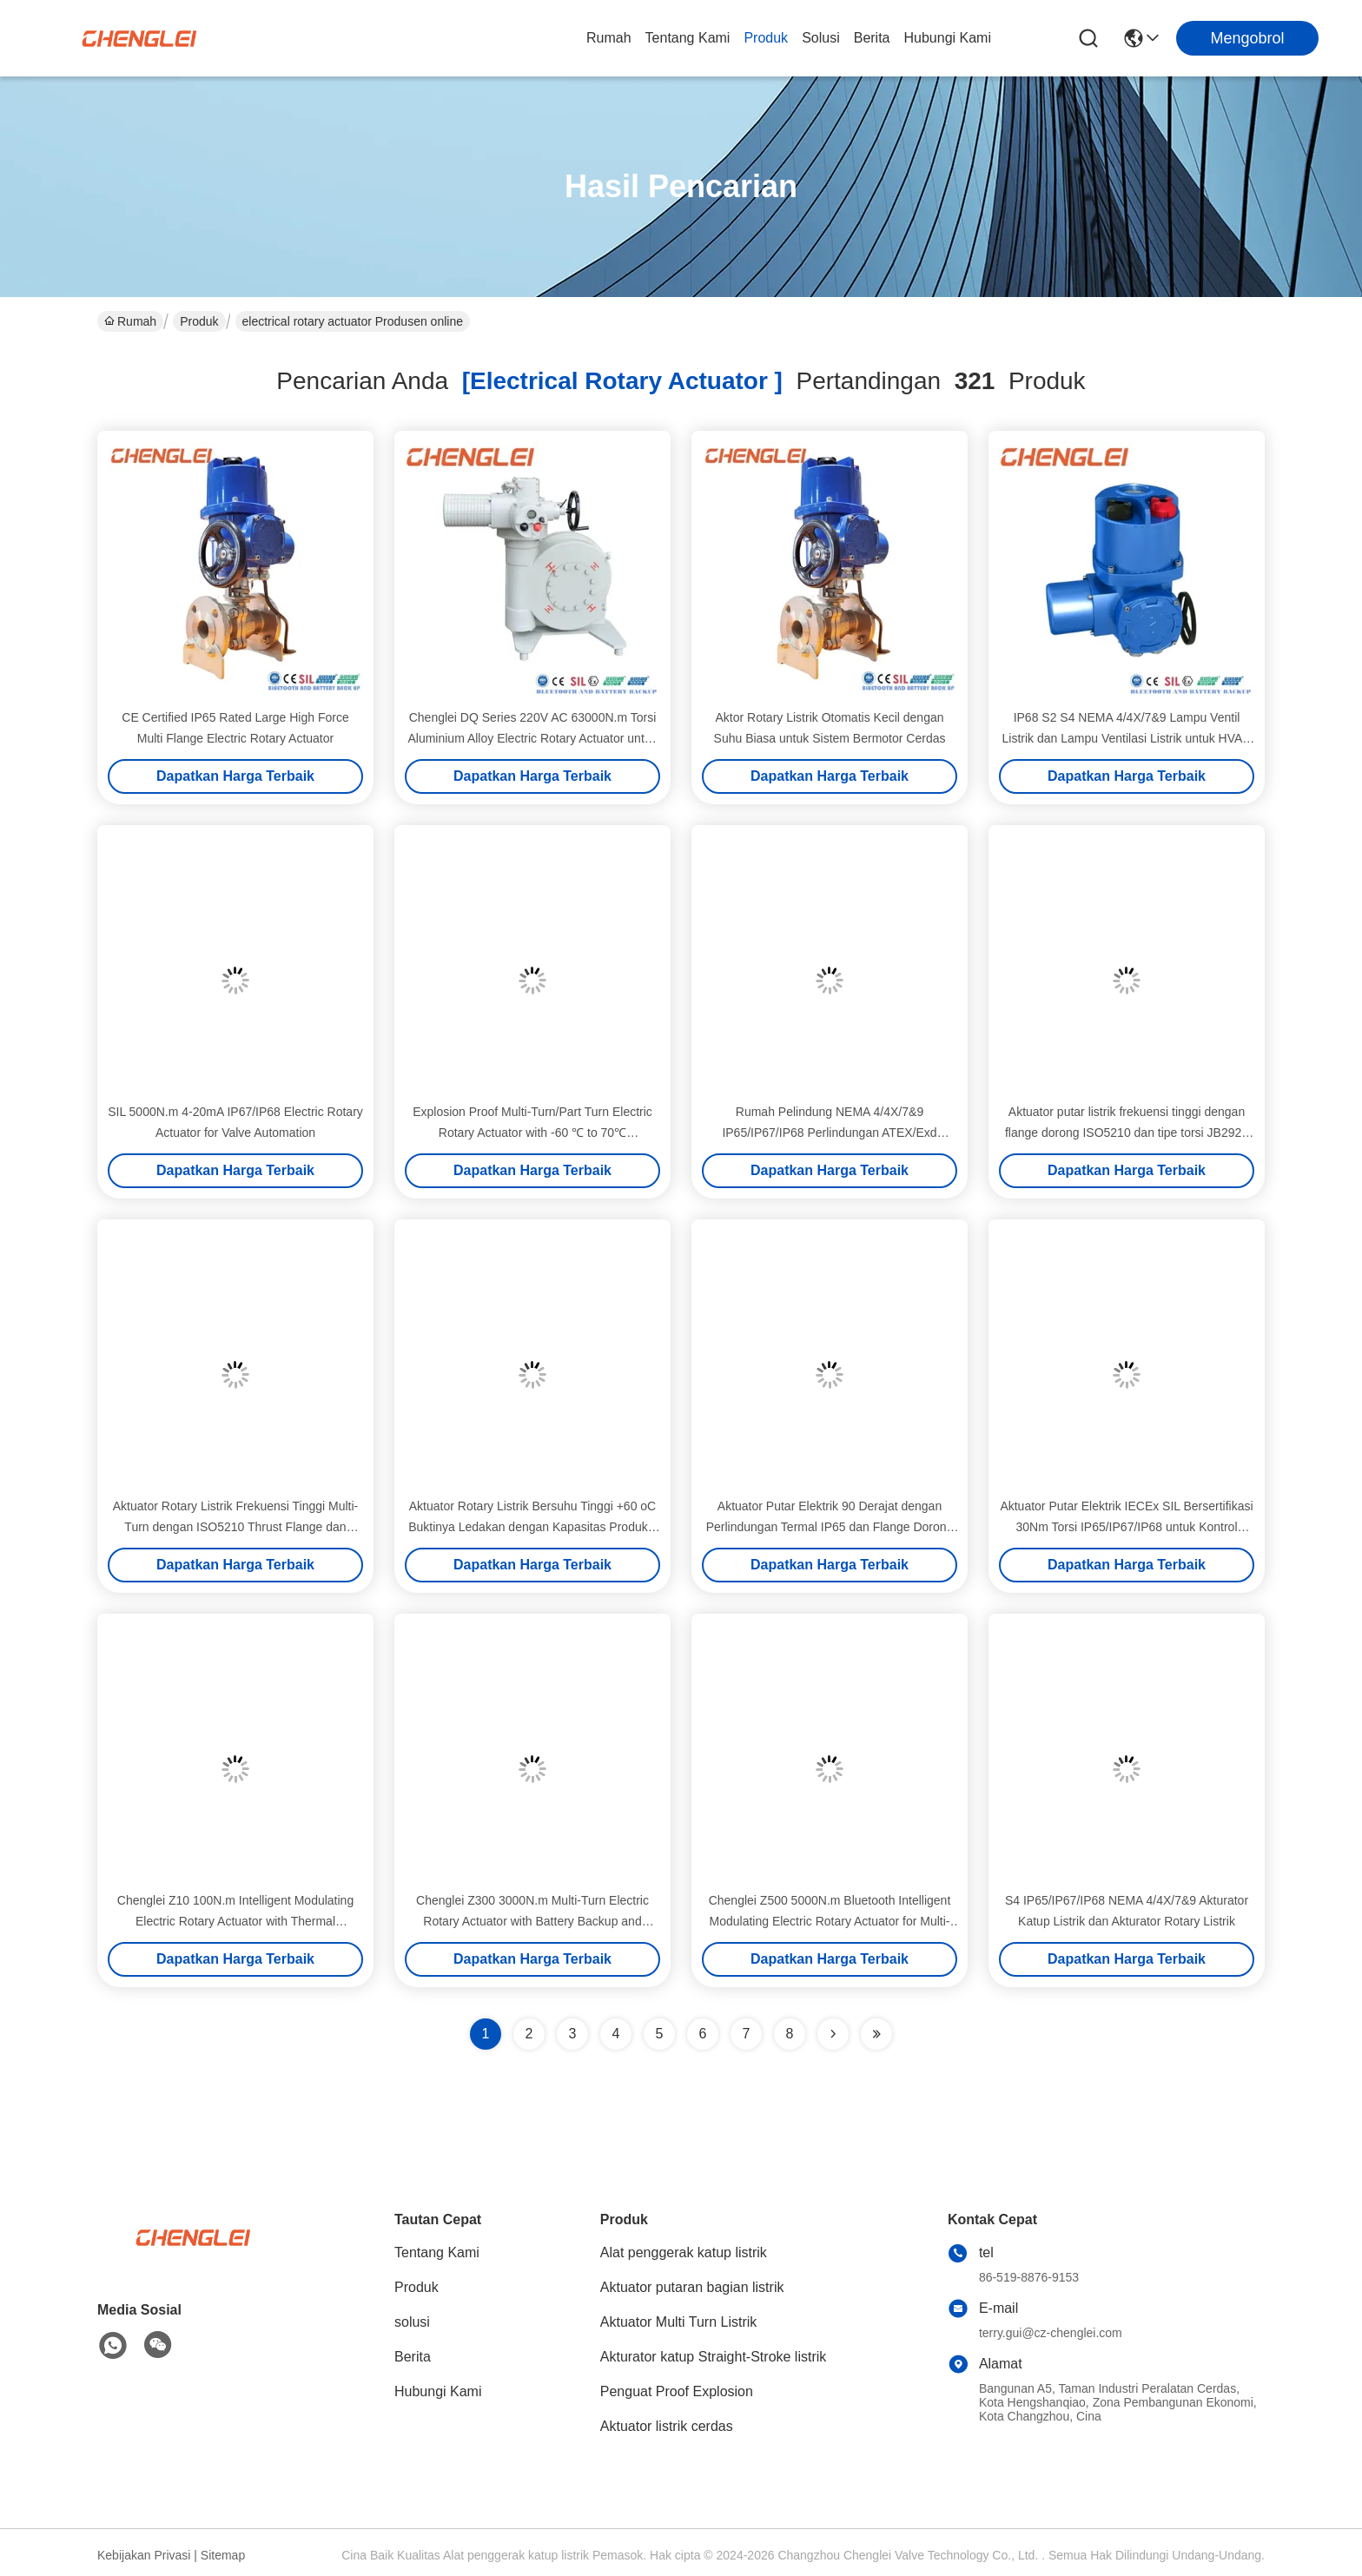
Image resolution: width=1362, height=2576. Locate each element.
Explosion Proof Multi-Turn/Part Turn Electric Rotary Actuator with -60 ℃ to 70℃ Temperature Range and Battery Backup (532, 1132)
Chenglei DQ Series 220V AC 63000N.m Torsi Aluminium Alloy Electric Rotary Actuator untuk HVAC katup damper (532, 738)
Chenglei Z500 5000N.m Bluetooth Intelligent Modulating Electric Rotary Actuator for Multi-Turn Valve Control (830, 1921)
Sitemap (223, 2555)
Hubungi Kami (948, 37)
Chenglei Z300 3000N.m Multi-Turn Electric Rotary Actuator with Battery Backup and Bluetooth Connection (532, 1921)
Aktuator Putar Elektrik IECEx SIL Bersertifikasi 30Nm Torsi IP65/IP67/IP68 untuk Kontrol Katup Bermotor (1126, 1527)
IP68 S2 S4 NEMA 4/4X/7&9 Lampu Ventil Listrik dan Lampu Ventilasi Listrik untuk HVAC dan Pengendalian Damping (1127, 738)
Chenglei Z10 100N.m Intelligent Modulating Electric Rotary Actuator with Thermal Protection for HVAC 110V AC (235, 1921)
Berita (872, 37)
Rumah (608, 37)
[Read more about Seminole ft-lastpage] (876, 2034)
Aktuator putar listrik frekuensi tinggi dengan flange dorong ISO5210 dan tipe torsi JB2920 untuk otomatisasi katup (1126, 1132)
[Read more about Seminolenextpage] (833, 2034)
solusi (821, 37)
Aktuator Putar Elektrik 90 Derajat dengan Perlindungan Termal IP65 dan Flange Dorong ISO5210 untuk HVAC (830, 1527)
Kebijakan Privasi (143, 2555)
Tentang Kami (688, 37)
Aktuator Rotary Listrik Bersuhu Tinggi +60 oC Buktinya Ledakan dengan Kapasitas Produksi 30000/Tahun (532, 1527)
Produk (766, 37)
